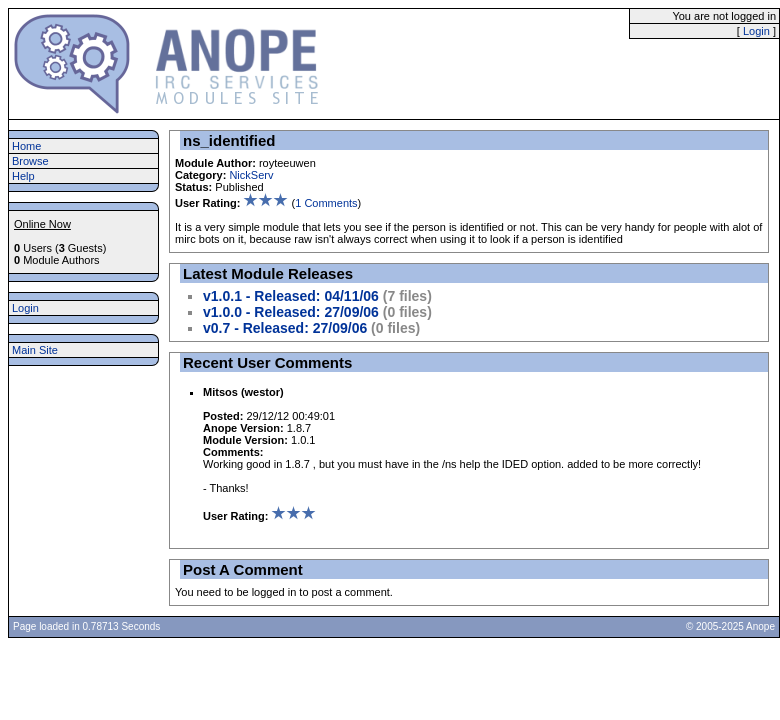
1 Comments (326, 203)
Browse (30, 161)
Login (756, 31)
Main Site (35, 350)
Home (26, 146)
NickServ (251, 175)
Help (23, 176)
